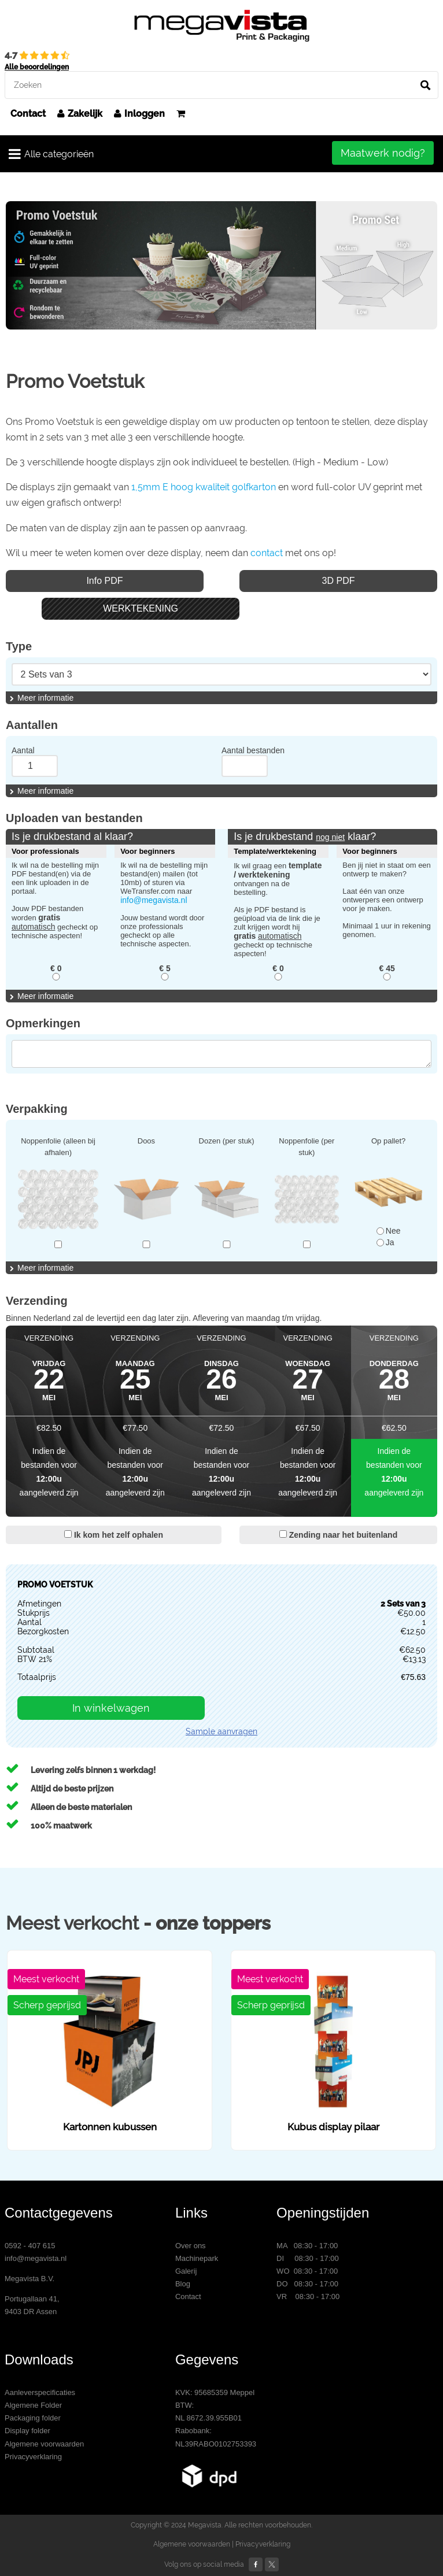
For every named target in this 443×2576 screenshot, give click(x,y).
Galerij (186, 2271)
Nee (388, 1230)
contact (266, 552)
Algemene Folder (33, 2405)
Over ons (190, 2245)
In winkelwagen (111, 1708)
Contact (28, 113)
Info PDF (104, 581)
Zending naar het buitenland (338, 1534)
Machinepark (196, 2258)
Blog (182, 2283)
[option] (221, 265)
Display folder (27, 2430)
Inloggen (139, 113)
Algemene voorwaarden (44, 2444)
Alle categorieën (51, 154)
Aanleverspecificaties (40, 2392)
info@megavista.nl (153, 900)
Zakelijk (79, 113)
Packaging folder (33, 2418)
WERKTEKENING (140, 608)
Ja (385, 1242)
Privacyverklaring (33, 2456)
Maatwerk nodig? (383, 153)
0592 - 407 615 (30, 2245)
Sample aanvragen (221, 1731)
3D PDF (338, 581)
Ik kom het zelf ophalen (113, 1534)
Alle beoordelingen (37, 67)
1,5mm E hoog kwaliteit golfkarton (203, 487)
